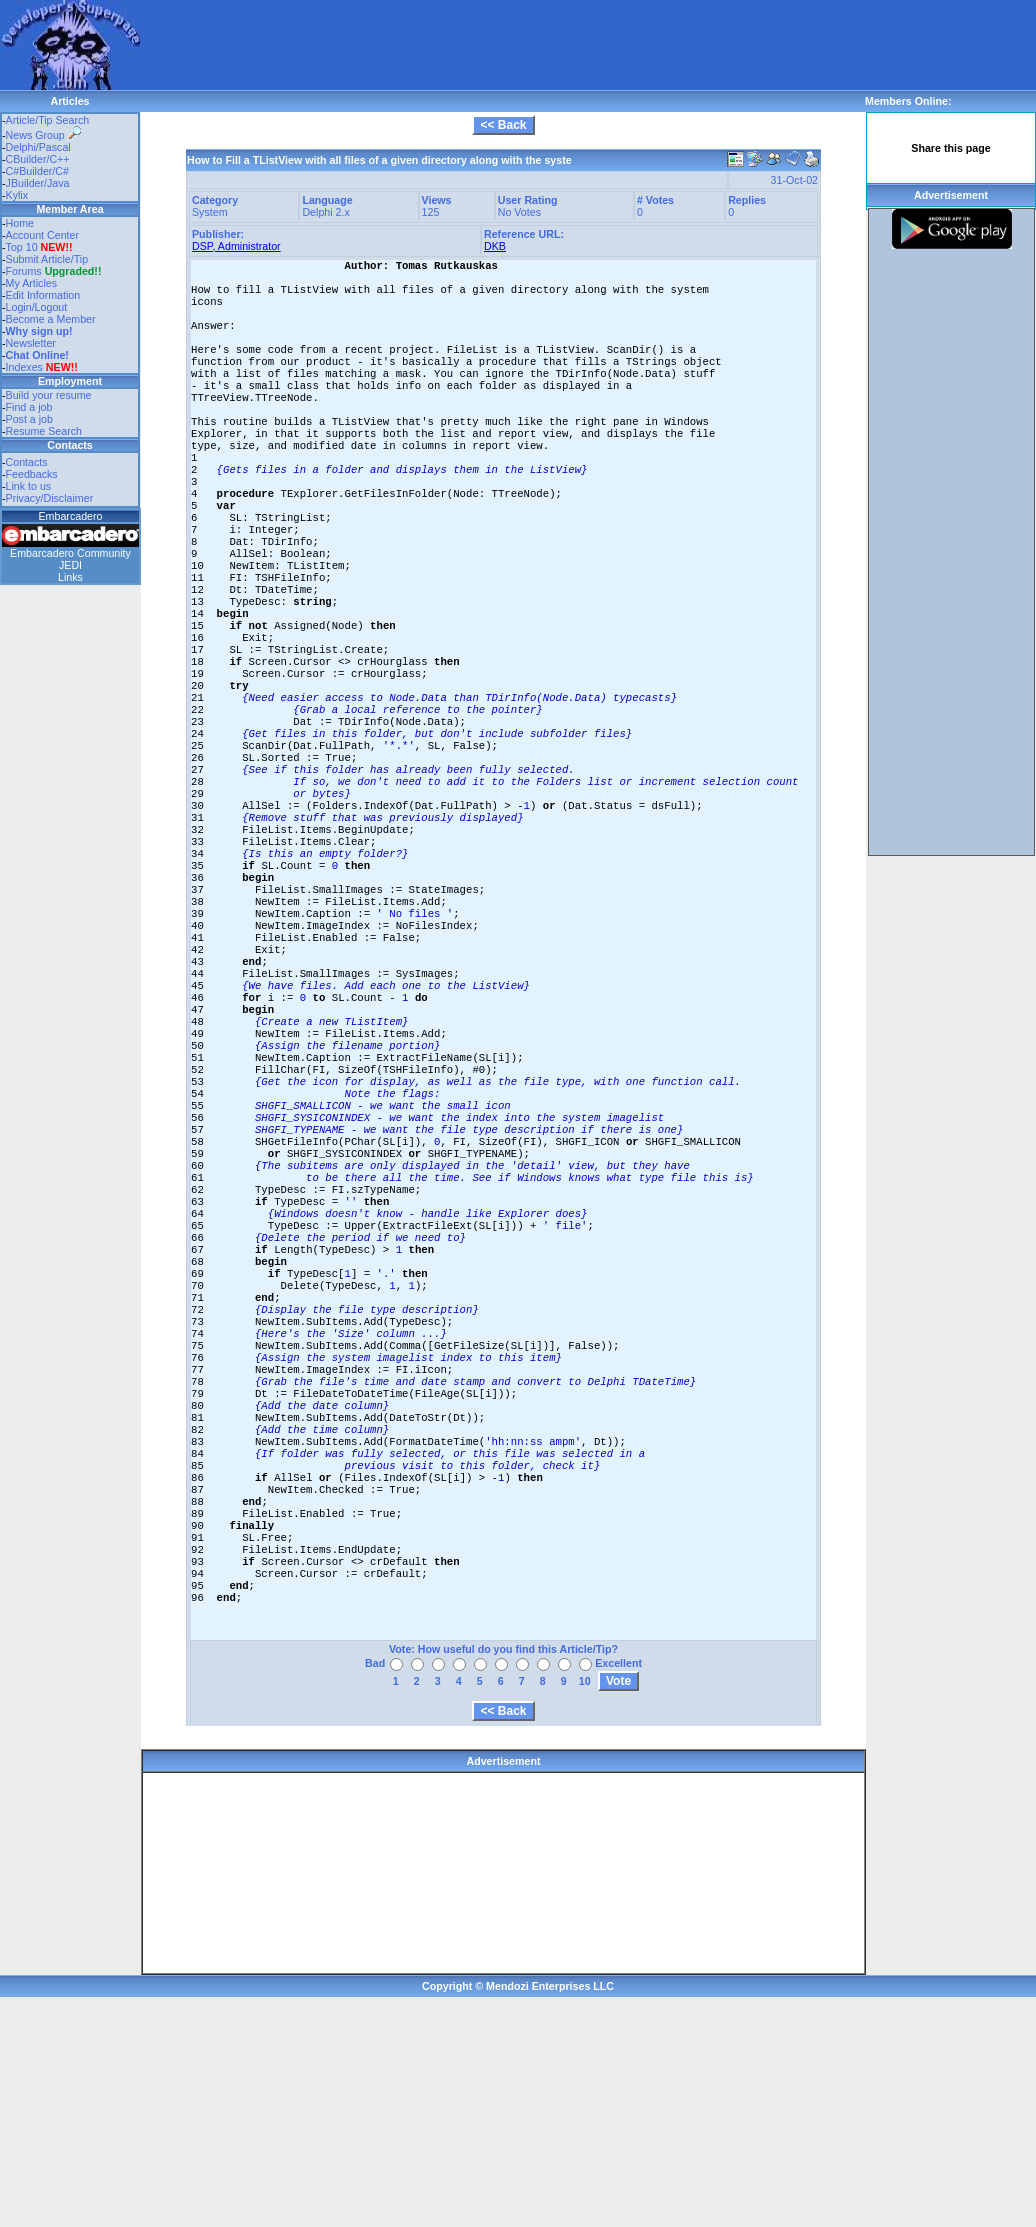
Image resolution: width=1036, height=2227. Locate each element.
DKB (495, 246)
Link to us (29, 486)
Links (70, 577)
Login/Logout (37, 307)
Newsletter (31, 343)
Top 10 (22, 247)
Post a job (29, 419)
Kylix (17, 195)
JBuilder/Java (38, 183)
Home (20, 223)
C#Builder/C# (37, 171)
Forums (54, 271)
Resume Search (44, 431)
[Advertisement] (257, 30)
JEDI (70, 565)
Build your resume (49, 395)
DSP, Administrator (236, 246)
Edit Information (43, 295)
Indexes (24, 367)
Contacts (27, 462)
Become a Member (51, 319)
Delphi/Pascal (38, 147)
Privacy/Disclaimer (50, 498)
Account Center (42, 235)
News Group (43, 135)
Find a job (29, 407)
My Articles (32, 283)
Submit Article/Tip (47, 259)
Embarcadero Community (70, 553)
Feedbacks (32, 474)
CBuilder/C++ (38, 159)
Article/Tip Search (48, 120)
